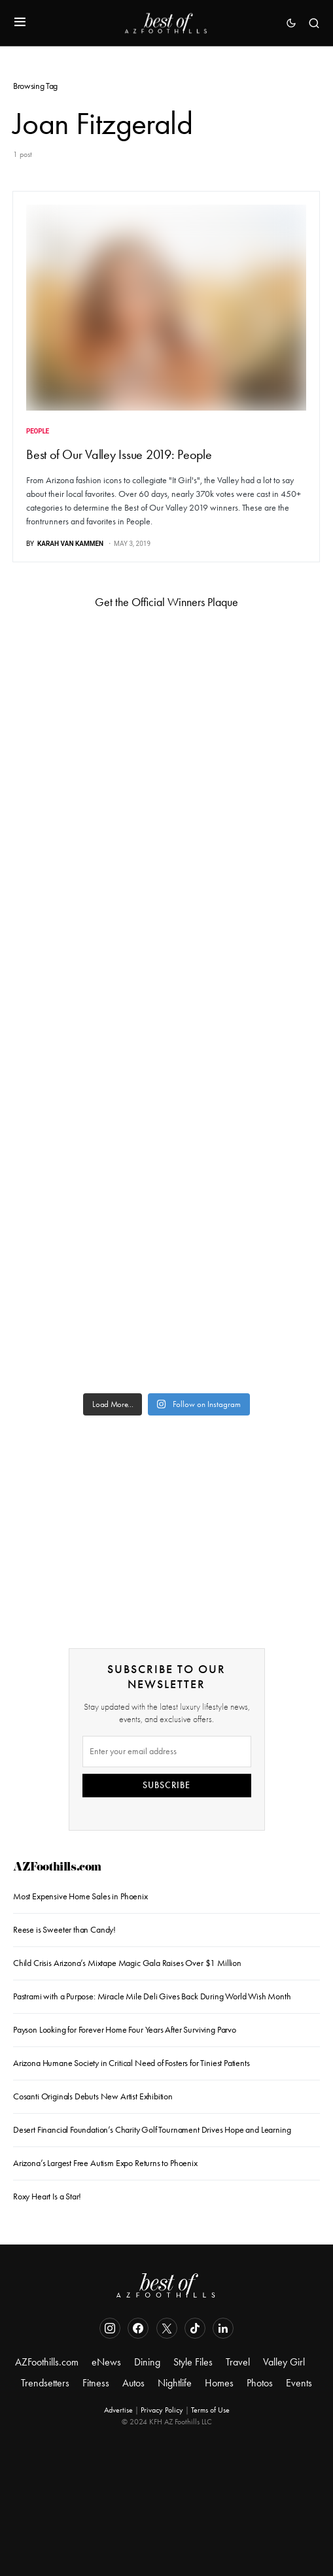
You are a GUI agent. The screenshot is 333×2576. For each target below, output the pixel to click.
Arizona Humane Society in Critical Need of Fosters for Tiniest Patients (131, 2063)
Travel (238, 2362)
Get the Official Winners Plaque (166, 602)
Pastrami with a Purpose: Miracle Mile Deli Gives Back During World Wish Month (152, 1996)
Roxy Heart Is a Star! (47, 2196)
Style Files (193, 2362)
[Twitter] (166, 2328)
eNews (106, 2362)
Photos (260, 2383)
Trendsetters (45, 2383)
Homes (219, 2383)
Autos (133, 2383)
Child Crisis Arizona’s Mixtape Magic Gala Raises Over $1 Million (127, 1963)
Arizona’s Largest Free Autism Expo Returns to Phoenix (105, 2163)
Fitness (95, 2383)
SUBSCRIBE (166, 1785)
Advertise (118, 2410)
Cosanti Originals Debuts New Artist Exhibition (93, 2096)
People (37, 431)
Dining (147, 2362)
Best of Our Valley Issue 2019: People (119, 454)
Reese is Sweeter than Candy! (64, 1929)
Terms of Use (210, 2410)
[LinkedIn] (223, 2328)
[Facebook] (138, 2328)
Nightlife (175, 2383)
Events (299, 2383)
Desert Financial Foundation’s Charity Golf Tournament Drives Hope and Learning (151, 2129)
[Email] (166, 1751)
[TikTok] (194, 2328)
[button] (20, 23)
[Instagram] (109, 2328)
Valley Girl (284, 2362)
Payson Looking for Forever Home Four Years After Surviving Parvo (124, 2029)
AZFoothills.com (57, 1868)
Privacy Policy (162, 2410)
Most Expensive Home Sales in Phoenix (80, 1896)
